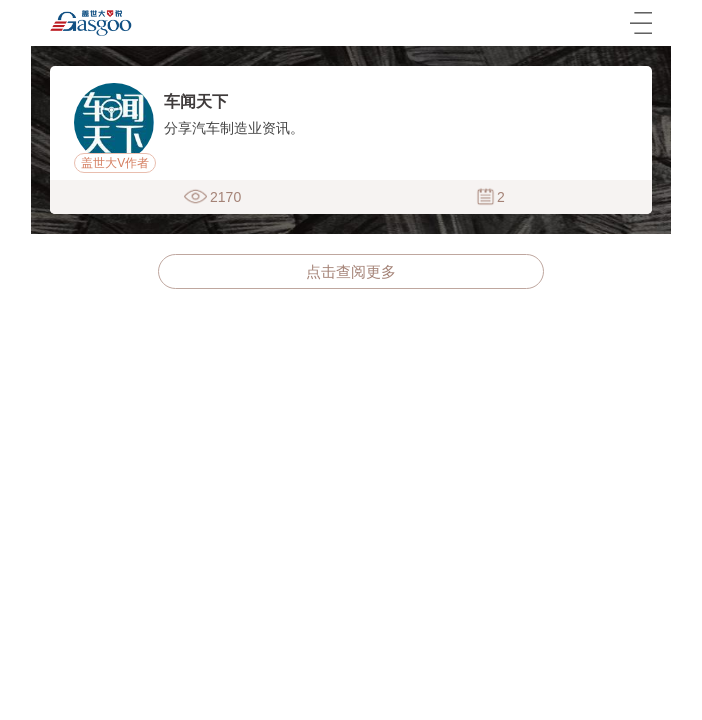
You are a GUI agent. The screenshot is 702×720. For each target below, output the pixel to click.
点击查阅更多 (351, 271)
